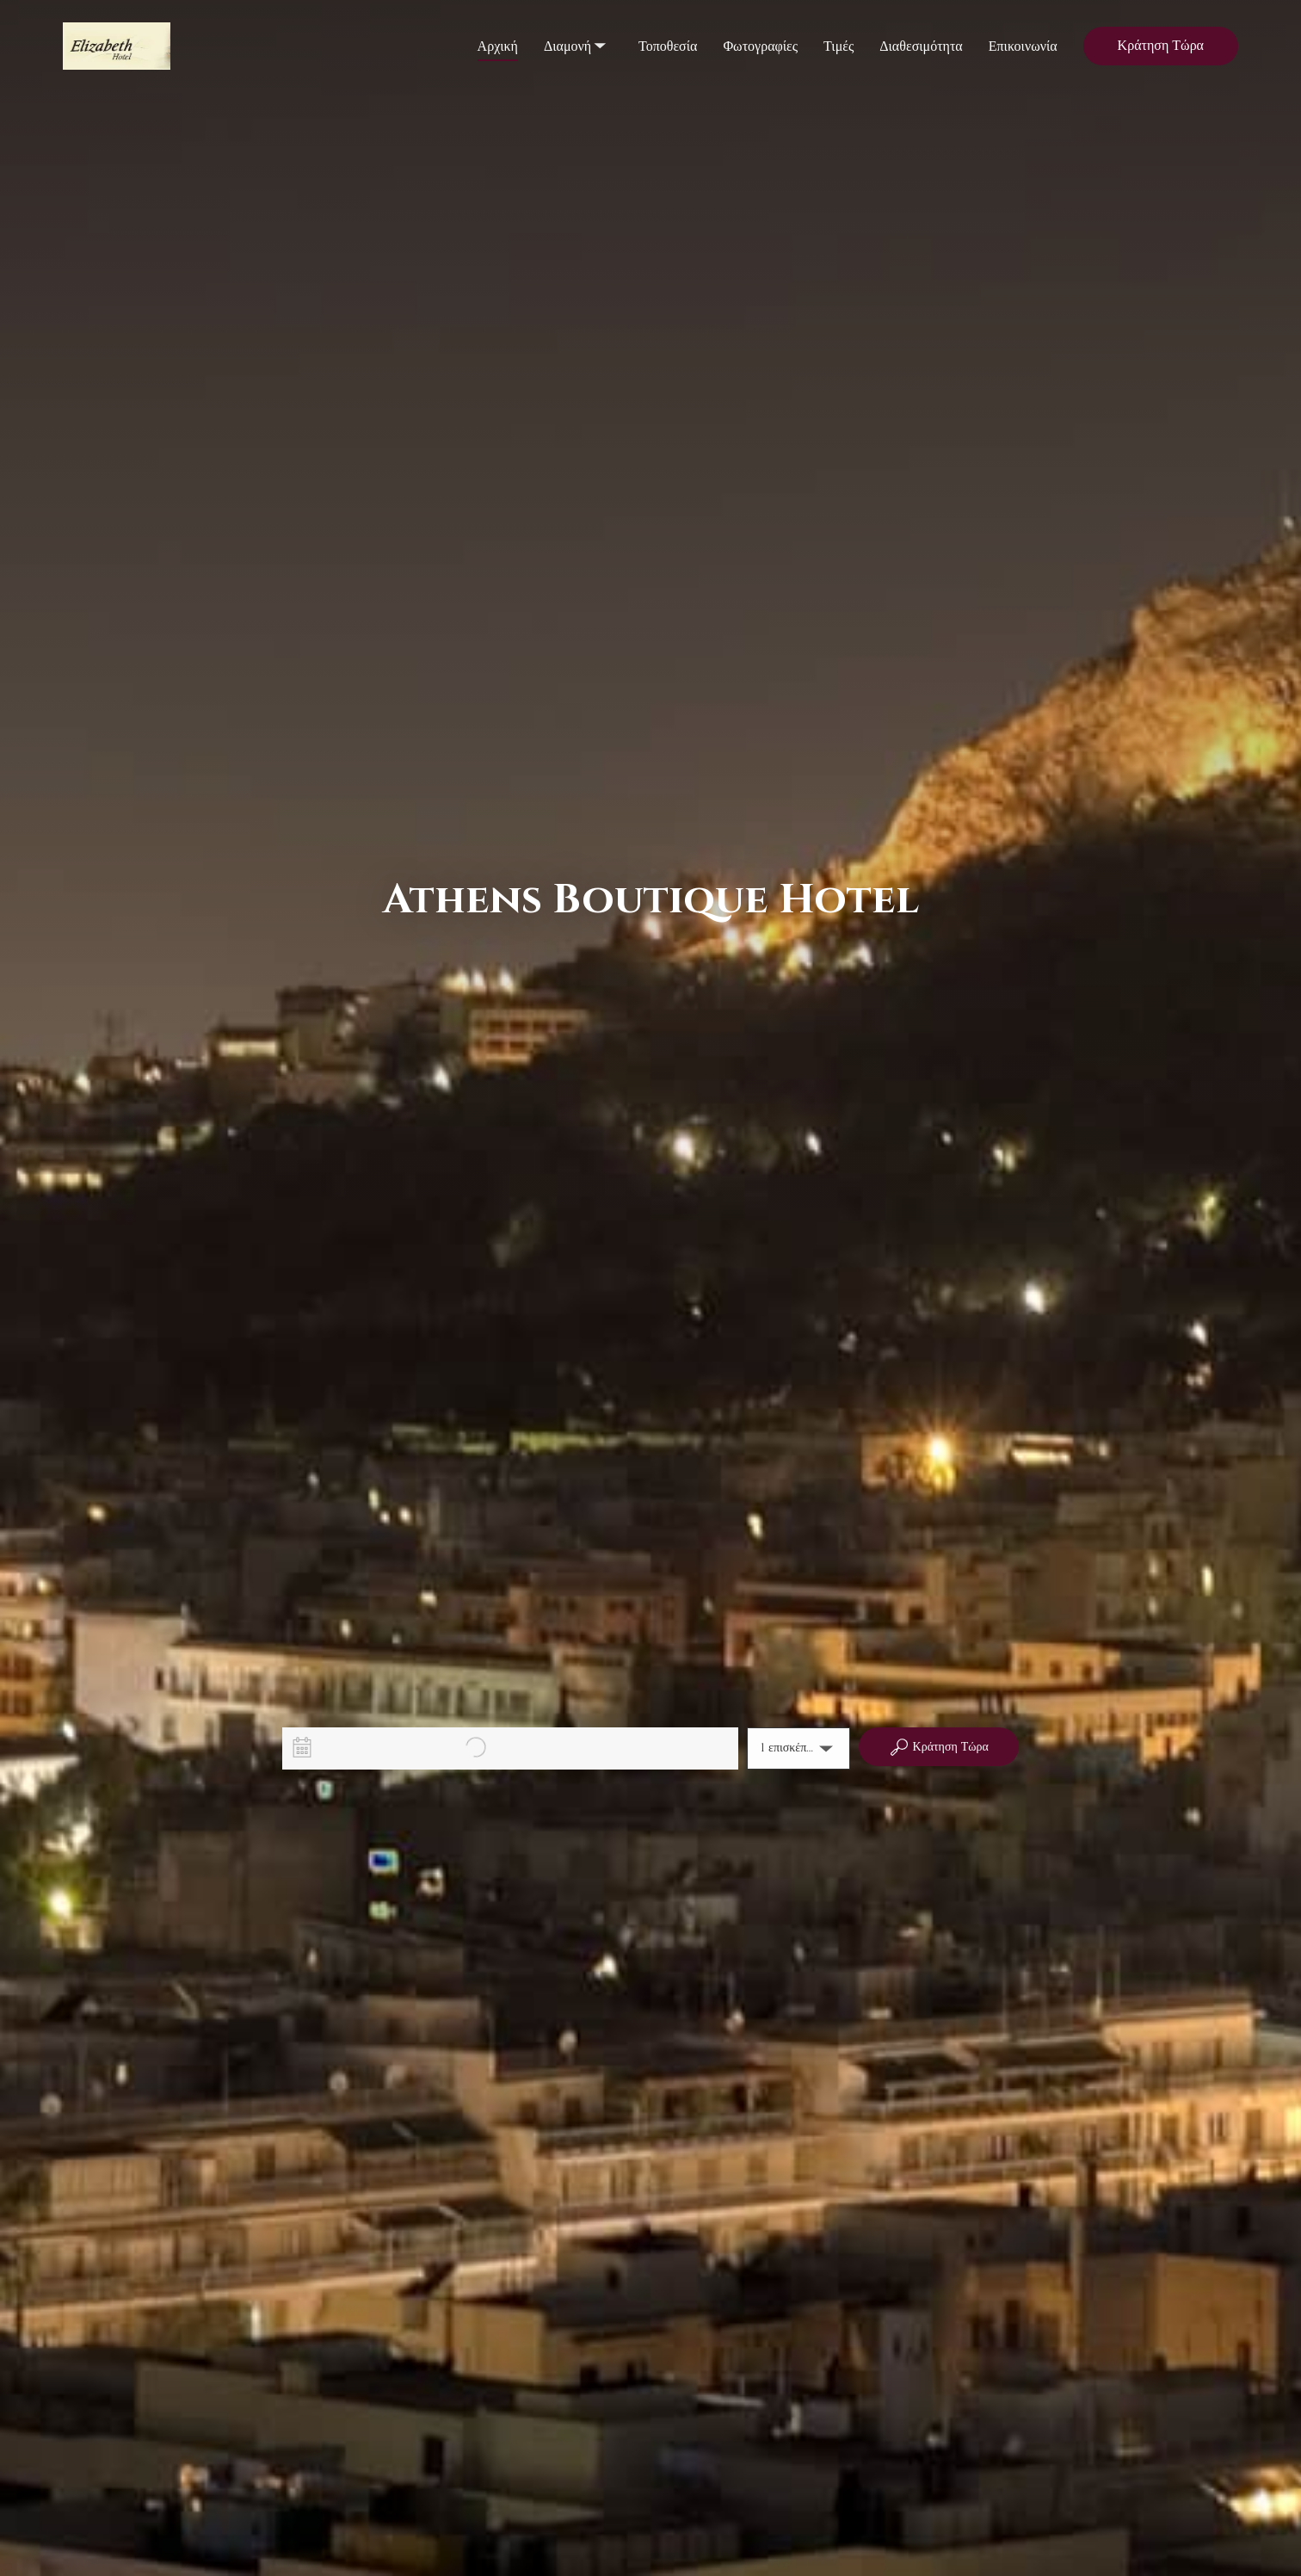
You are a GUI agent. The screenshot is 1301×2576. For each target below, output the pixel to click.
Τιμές (838, 46)
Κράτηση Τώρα (1161, 45)
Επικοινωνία (1023, 46)
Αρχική (498, 46)
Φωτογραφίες (760, 46)
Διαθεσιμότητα (920, 46)
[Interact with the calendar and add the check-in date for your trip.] (302, 1747)
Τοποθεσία (667, 46)
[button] (798, 1748)
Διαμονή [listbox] (576, 31)
